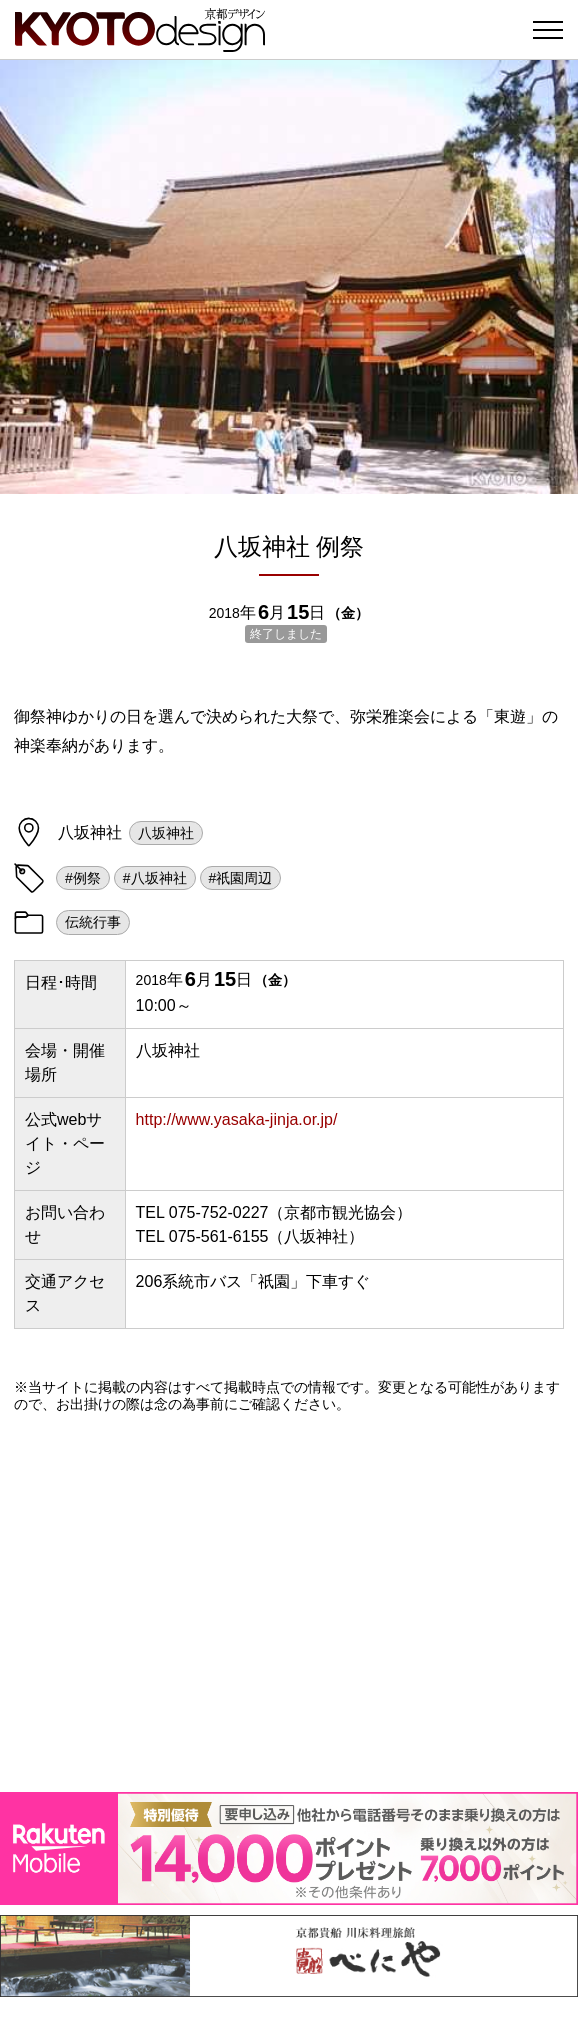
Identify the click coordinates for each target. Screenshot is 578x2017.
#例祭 (83, 878)
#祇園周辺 (241, 878)
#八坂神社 (155, 878)
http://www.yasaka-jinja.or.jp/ (237, 1119)
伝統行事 (93, 922)
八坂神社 (166, 833)
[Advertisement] (289, 1602)
